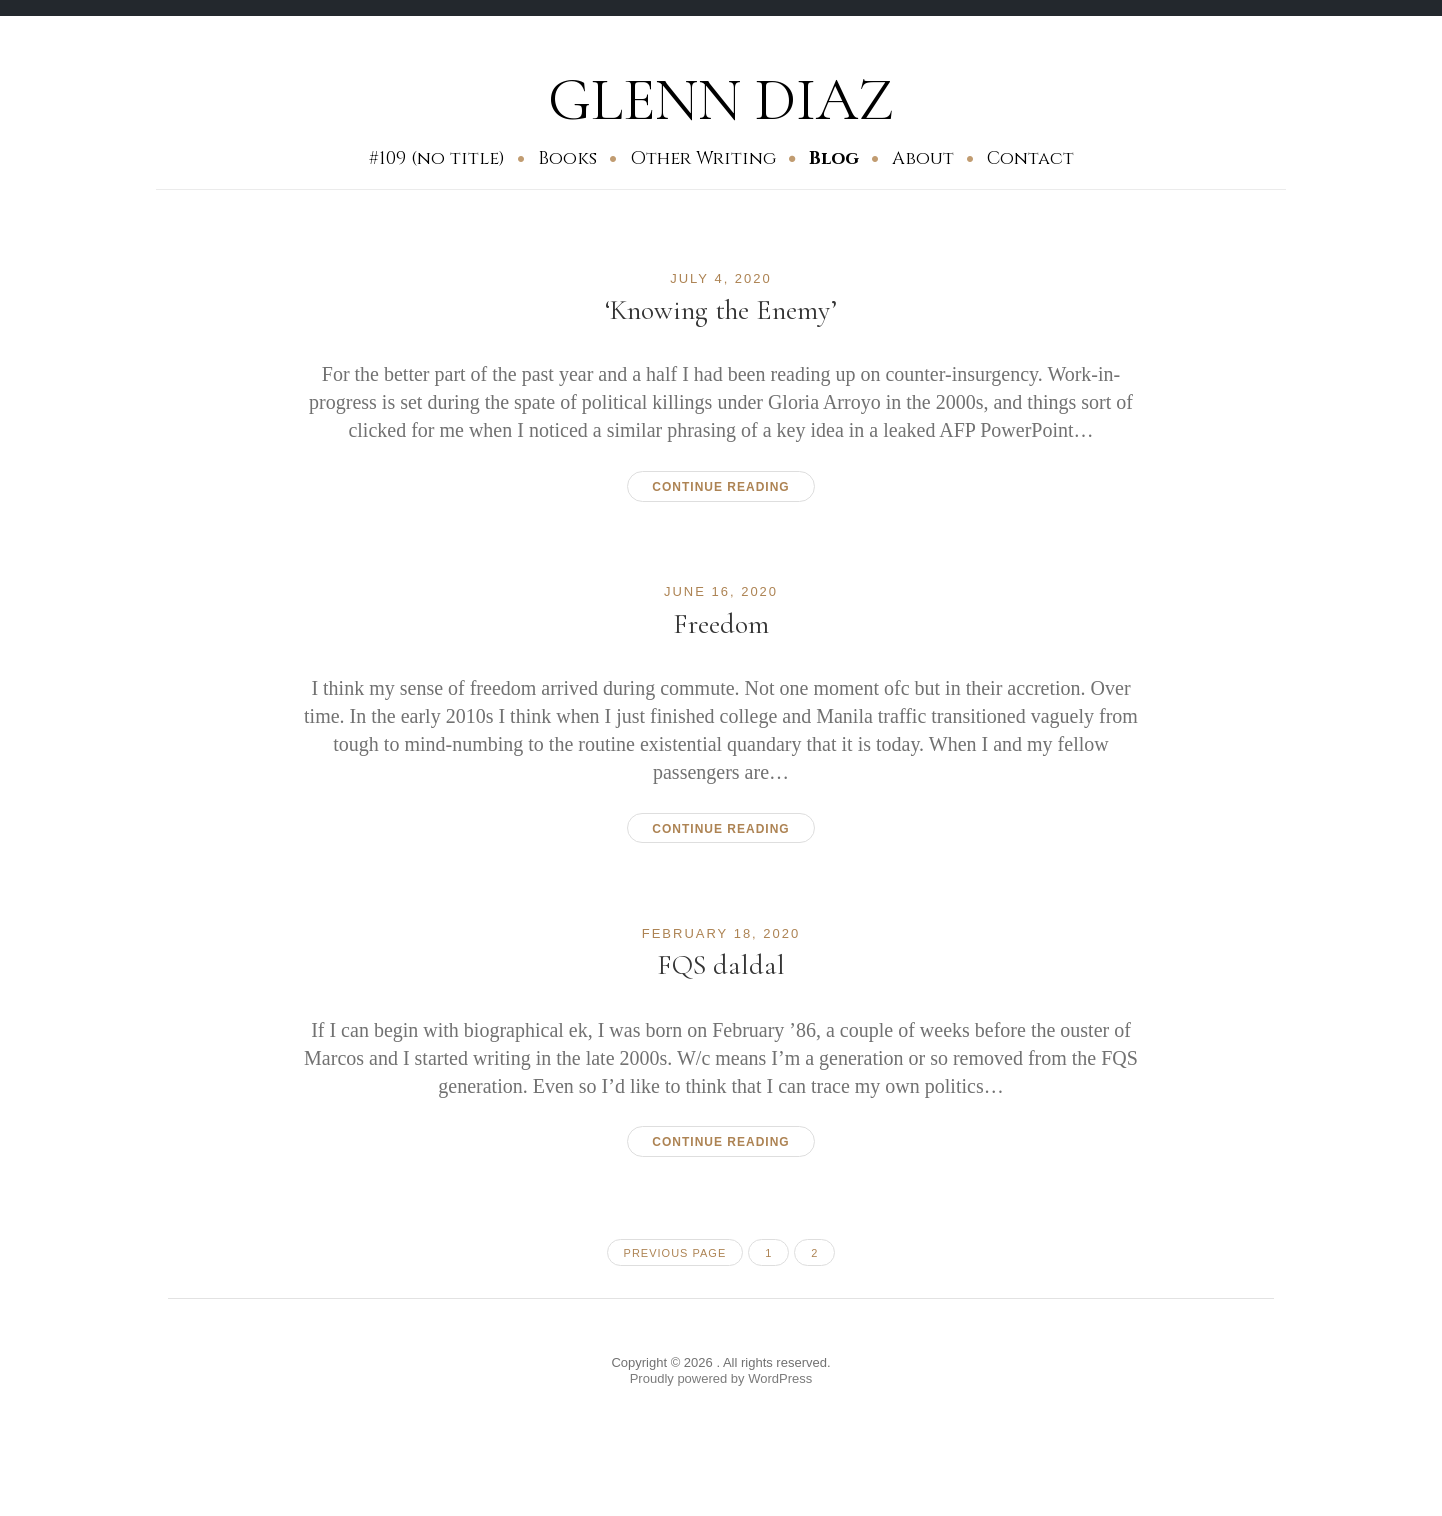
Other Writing (703, 158)
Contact (1030, 158)
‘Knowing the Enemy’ (721, 310)
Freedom (721, 624)
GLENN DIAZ (721, 100)
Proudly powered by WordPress (721, 1378)
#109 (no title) (437, 158)
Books (567, 158)
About (923, 158)
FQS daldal (721, 965)
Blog (834, 158)
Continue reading (720, 487)
